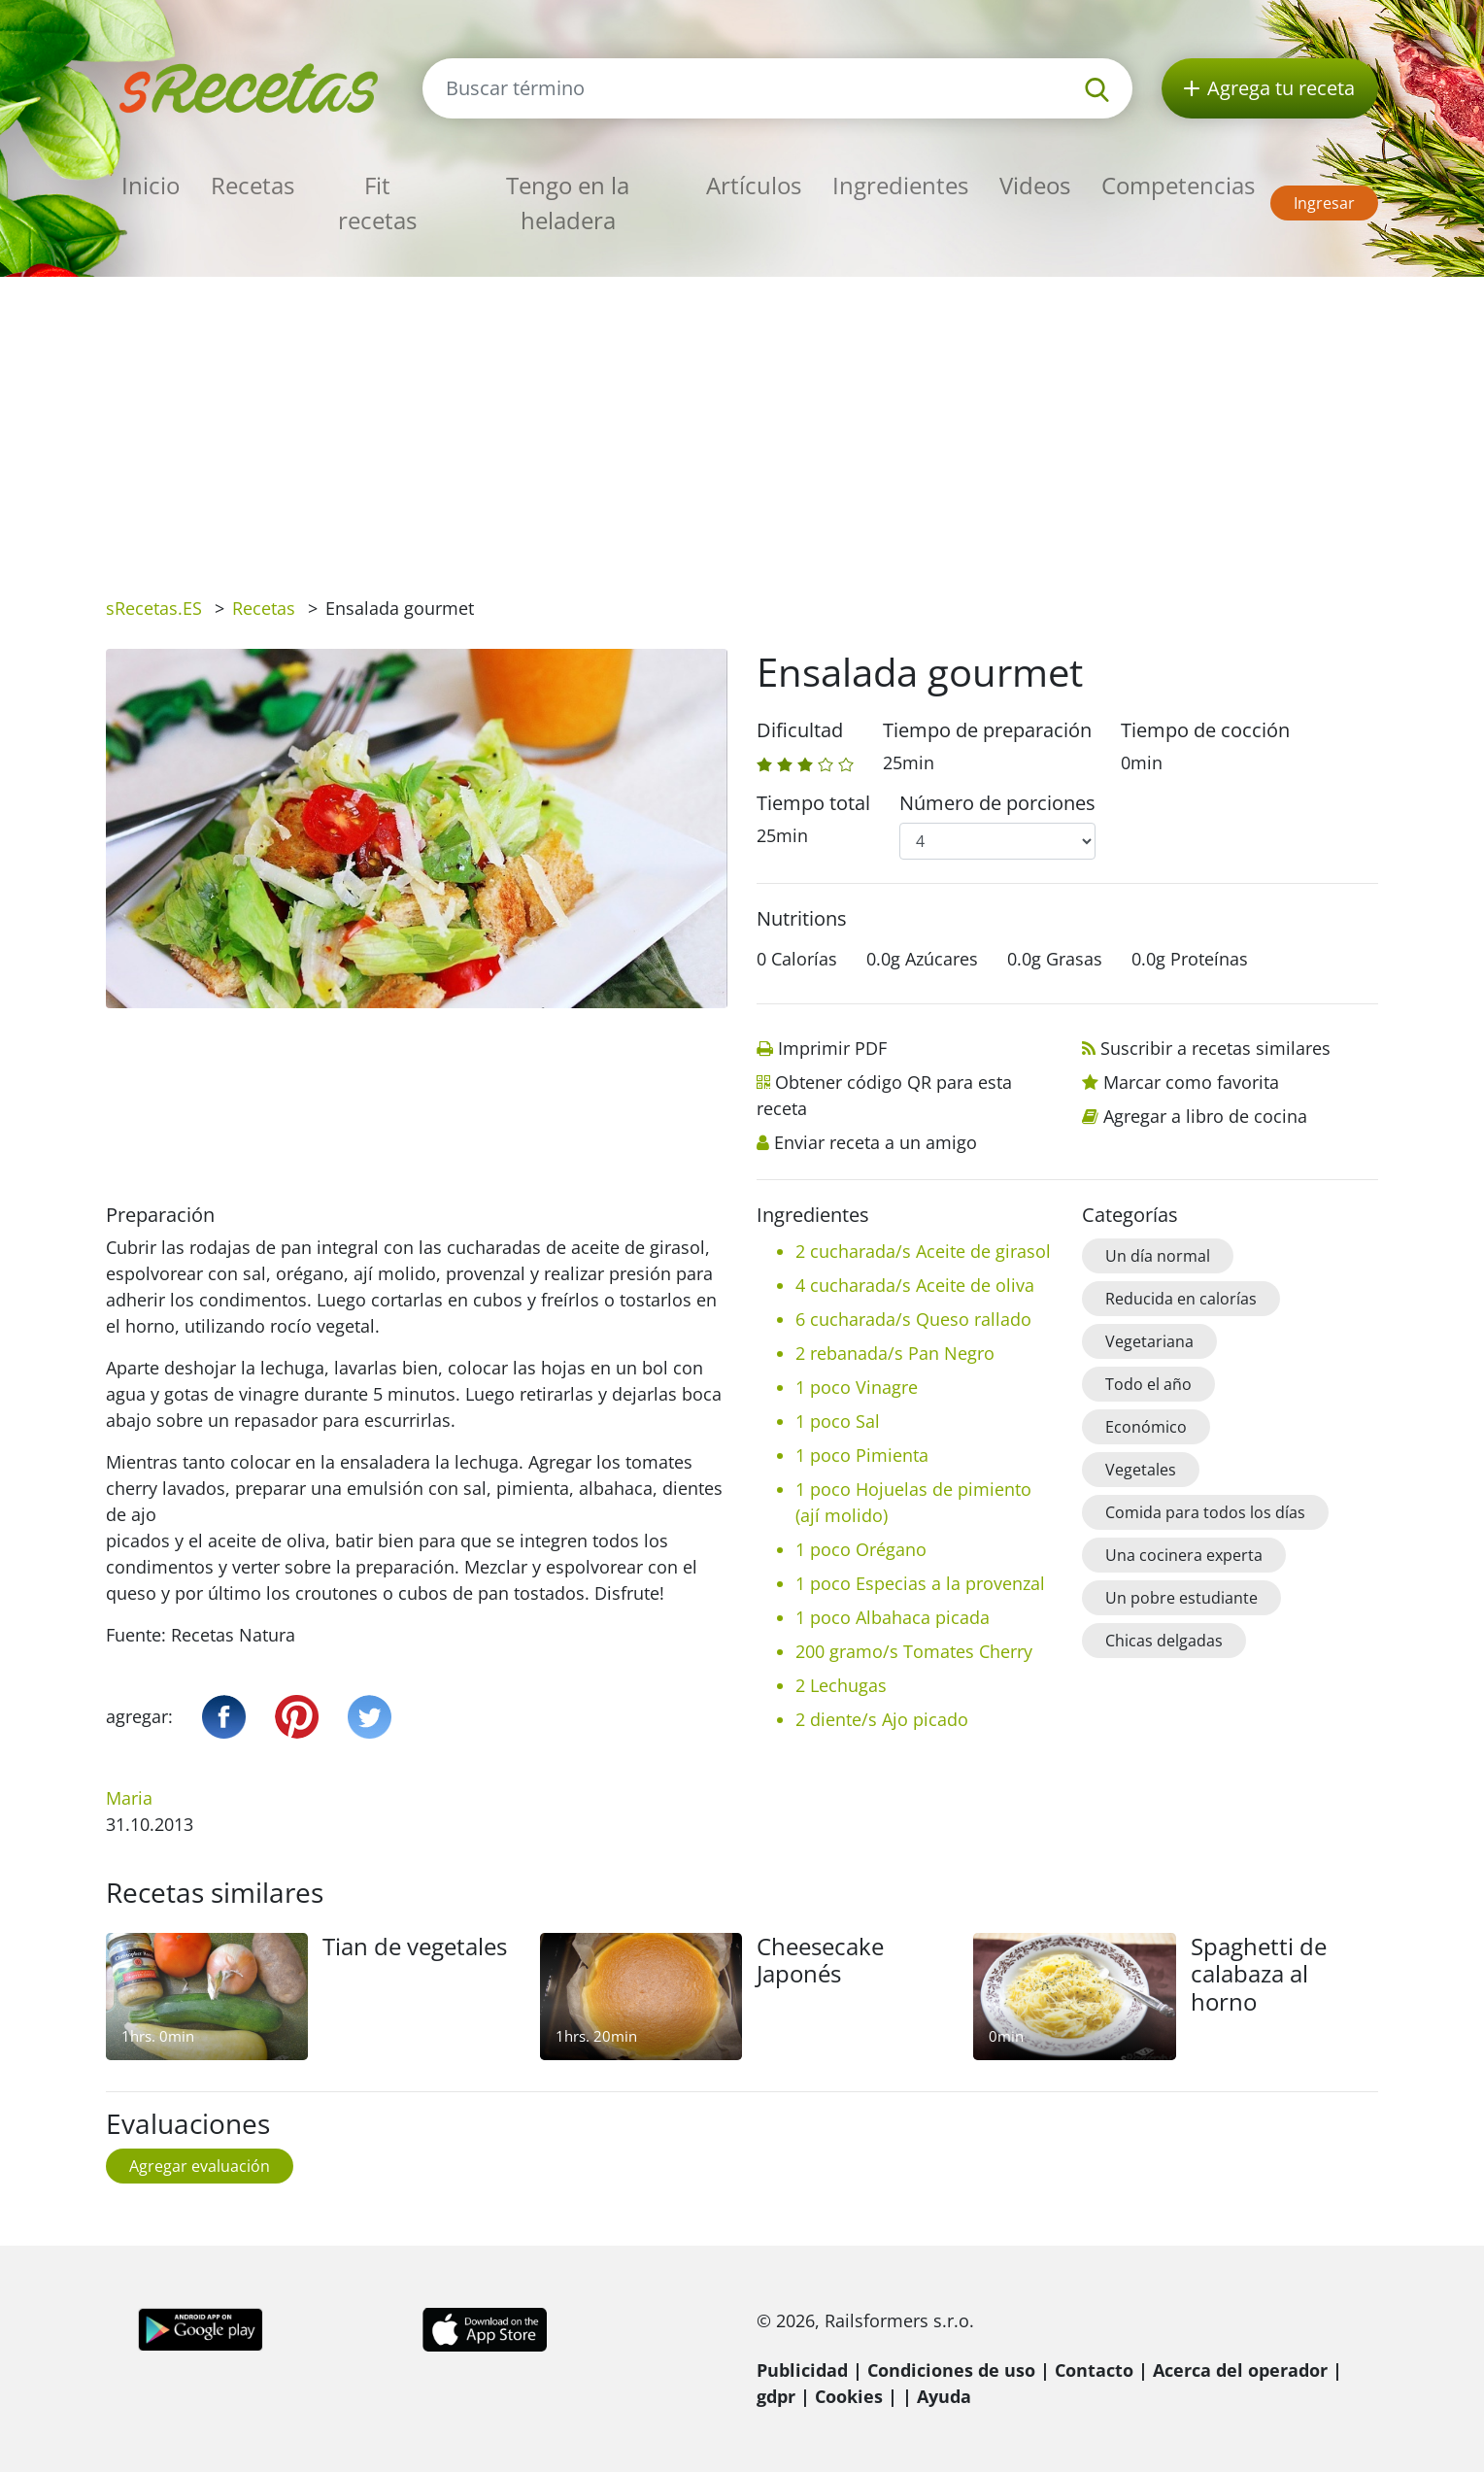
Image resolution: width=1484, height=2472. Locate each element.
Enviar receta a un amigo (875, 1142)
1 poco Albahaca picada (892, 1617)
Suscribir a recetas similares (1215, 1048)
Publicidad (802, 2370)
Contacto (1094, 2370)
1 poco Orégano (861, 1549)
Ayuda (944, 2396)
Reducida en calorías (1181, 1298)
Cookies (849, 2396)
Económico (1146, 1427)
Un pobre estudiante (1181, 1597)
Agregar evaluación (199, 2166)
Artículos (753, 185)
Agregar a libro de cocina (1205, 1116)
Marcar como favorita (1191, 1082)
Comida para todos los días (1205, 1512)
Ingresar (1324, 203)
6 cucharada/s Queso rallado (913, 1319)
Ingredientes (900, 185)
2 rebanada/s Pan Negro (895, 1353)
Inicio (150, 185)
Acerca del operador (1240, 2370)
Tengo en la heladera (567, 202)
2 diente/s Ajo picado (881, 1719)
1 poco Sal (837, 1421)
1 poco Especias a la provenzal (920, 1583)
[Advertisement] (742, 423)
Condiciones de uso (951, 2370)
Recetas (252, 185)
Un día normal (1157, 1256)
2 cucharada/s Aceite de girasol (923, 1251)
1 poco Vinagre (856, 1387)
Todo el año (1148, 1384)
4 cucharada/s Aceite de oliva (914, 1285)
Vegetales (1140, 1469)
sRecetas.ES (154, 608)
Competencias (1178, 185)
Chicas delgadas (1164, 1640)
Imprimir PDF (832, 1048)
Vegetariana (1149, 1341)
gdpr (776, 2396)
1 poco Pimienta (861, 1455)
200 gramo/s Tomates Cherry (913, 1651)
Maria (129, 1798)
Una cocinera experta (1184, 1555)
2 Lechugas (841, 1685)
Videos (1034, 185)
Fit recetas (377, 202)
